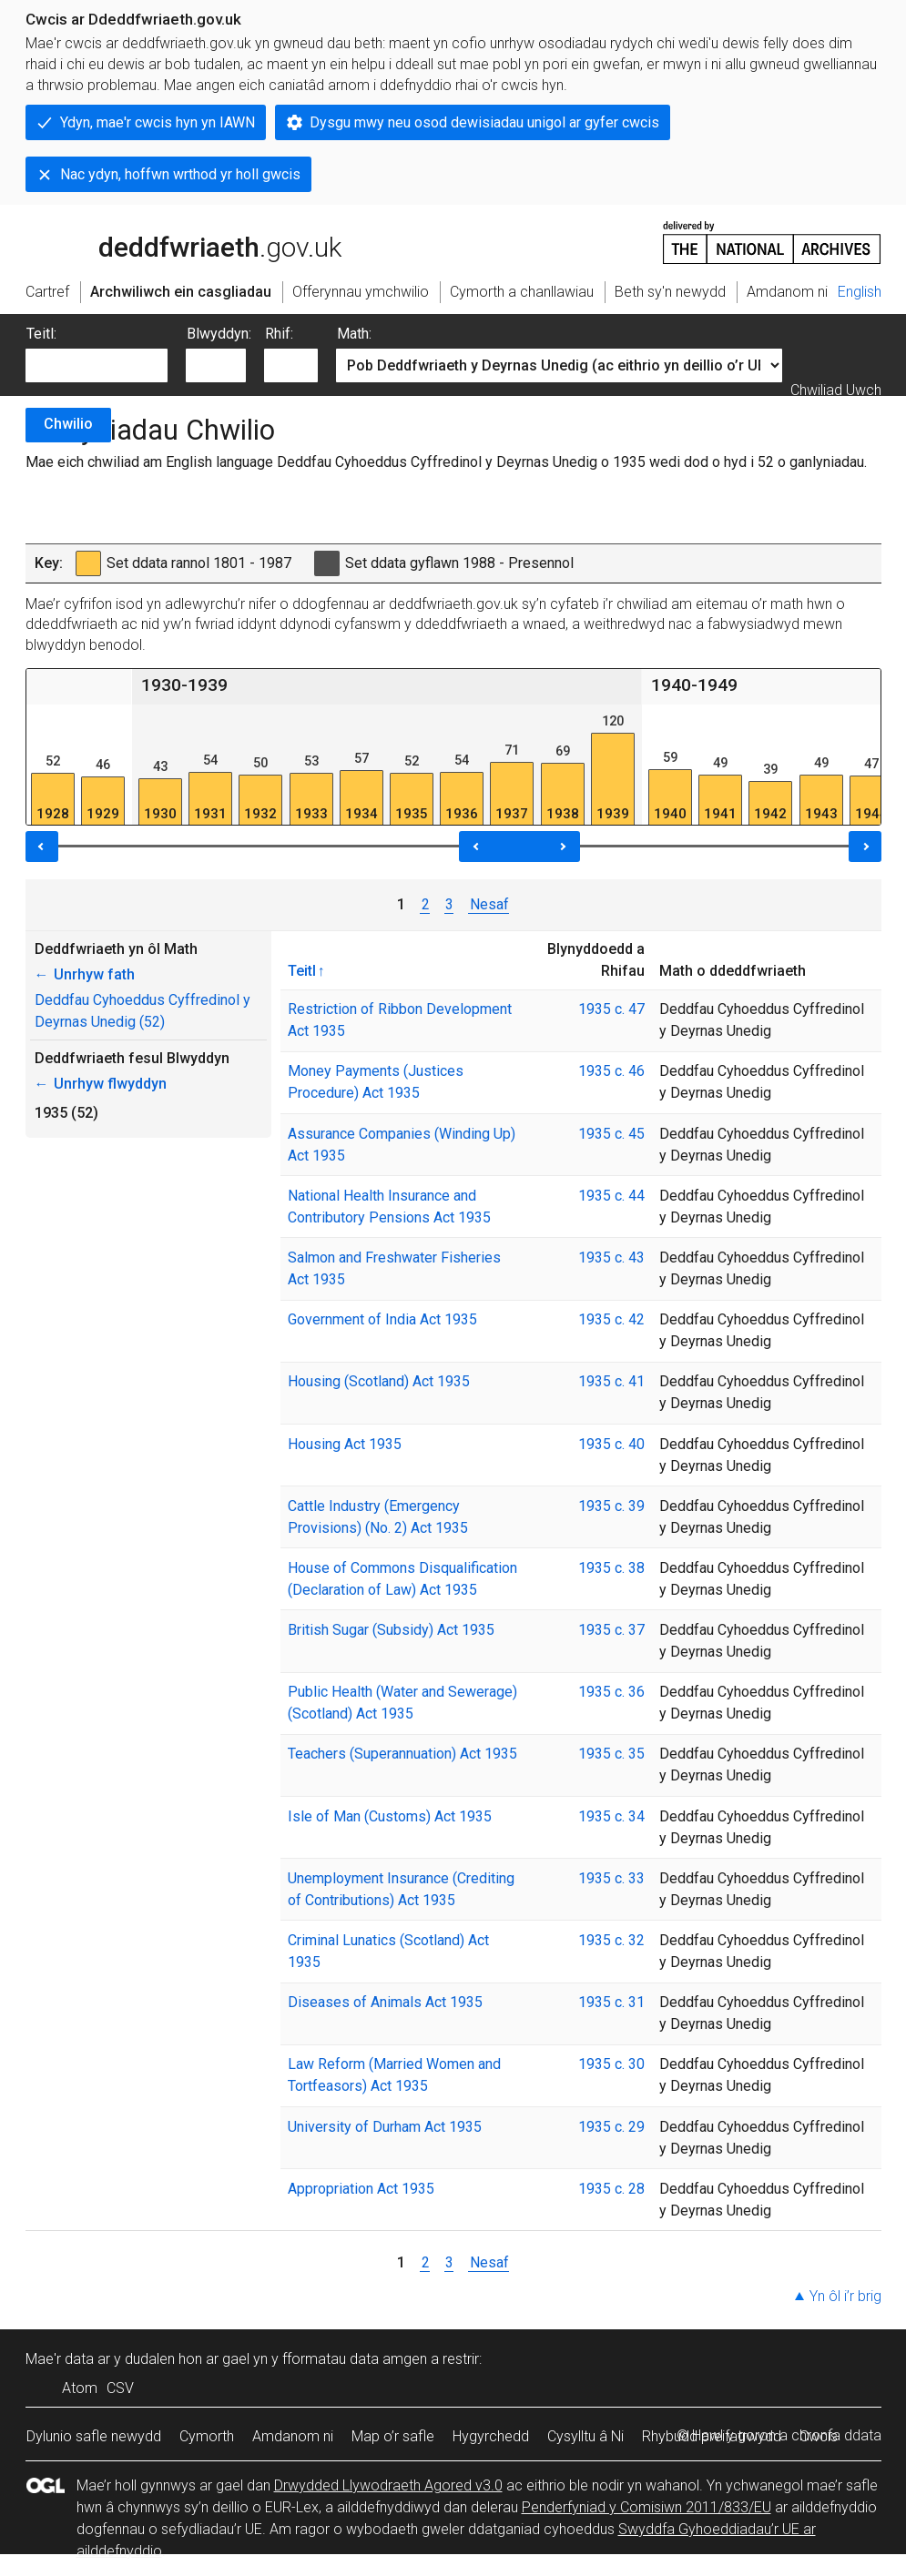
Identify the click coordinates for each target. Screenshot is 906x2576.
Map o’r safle (392, 2436)
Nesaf (488, 904)
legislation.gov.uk (169, 241)
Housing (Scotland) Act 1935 (379, 1381)
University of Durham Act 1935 (385, 2126)
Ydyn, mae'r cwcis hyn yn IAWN (157, 122)
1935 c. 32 (611, 1940)
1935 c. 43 (611, 1257)
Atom (79, 2388)
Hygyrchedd (491, 2436)
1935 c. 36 (611, 1691)
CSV (120, 2388)
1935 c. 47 (611, 1009)
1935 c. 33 (611, 1878)
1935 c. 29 (611, 2126)
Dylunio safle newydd (93, 2436)
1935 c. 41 (611, 1381)
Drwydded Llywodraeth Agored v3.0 (388, 2485)
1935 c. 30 (611, 2064)
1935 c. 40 (611, 1444)
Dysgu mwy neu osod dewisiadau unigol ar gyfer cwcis (484, 122)
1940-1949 (694, 684)
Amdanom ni (292, 2436)
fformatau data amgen (354, 2359)
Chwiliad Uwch (835, 390)
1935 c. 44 (611, 1195)
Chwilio (68, 423)
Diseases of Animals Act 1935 (385, 2002)
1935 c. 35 (611, 1753)
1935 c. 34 (611, 1816)
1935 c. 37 (611, 1629)
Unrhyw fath (85, 974)
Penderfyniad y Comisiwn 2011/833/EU (646, 2507)
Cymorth (206, 2436)
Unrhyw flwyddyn (101, 1083)
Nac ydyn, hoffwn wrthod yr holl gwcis (180, 174)
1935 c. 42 (611, 1319)
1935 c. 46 (611, 1071)
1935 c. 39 (611, 1506)
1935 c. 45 (611, 1133)
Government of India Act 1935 (382, 1319)
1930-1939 (184, 684)
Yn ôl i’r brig (845, 2296)
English (859, 291)
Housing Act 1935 (345, 1444)
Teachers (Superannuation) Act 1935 (402, 1753)
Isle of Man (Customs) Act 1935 (390, 1816)
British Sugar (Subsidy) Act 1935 (391, 1629)
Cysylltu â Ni (585, 2436)
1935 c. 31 (611, 2002)
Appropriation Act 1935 (361, 2188)
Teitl (302, 970)
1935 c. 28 (611, 2188)
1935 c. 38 (611, 1568)
